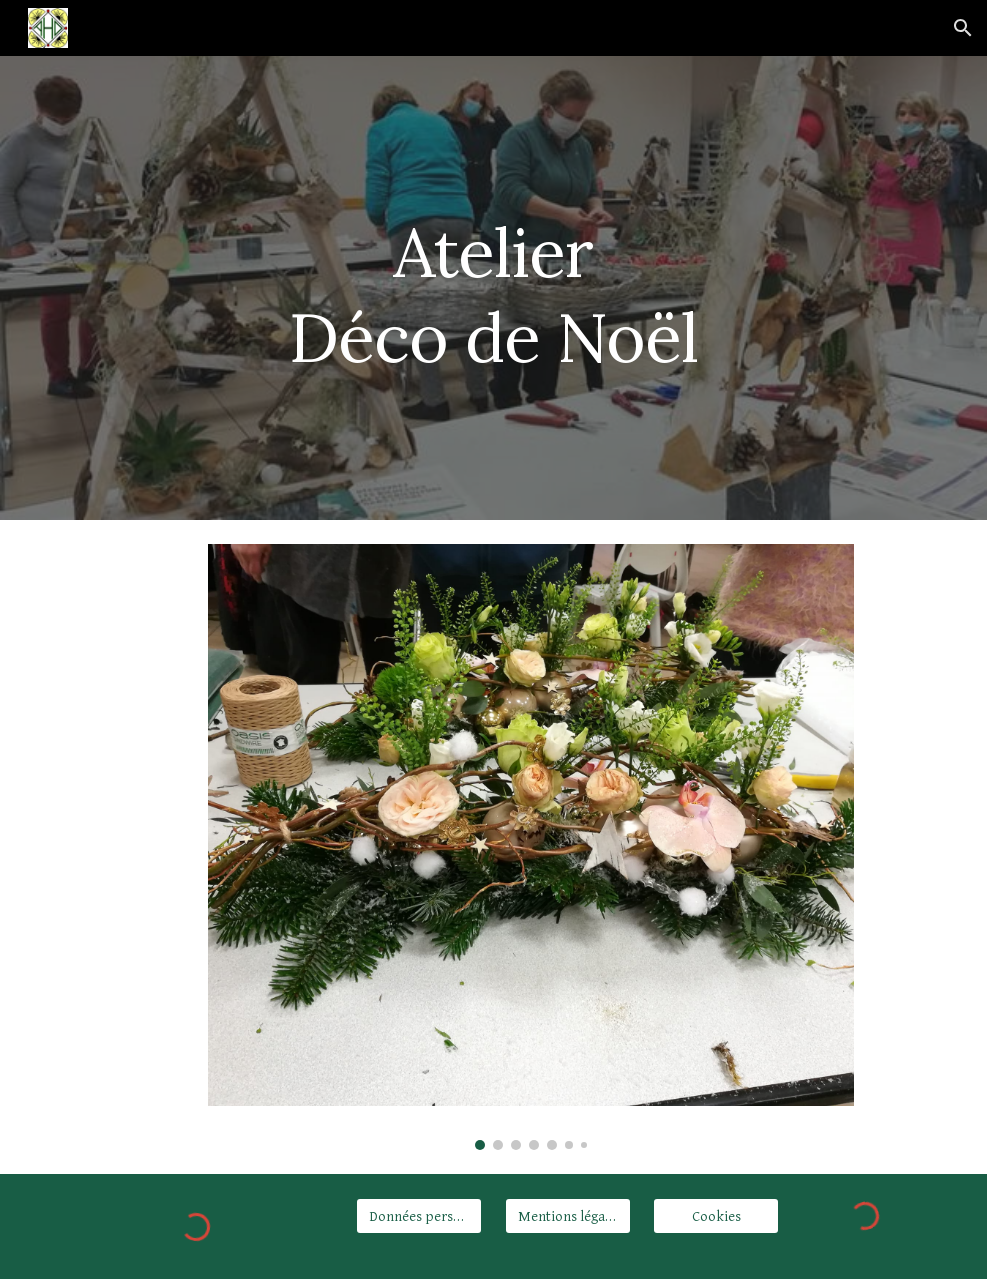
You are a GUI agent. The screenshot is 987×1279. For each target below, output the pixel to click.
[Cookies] (716, 1216)
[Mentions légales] (568, 1216)
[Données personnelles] (419, 1216)
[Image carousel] (531, 847)
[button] (963, 28)
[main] (494, 288)
